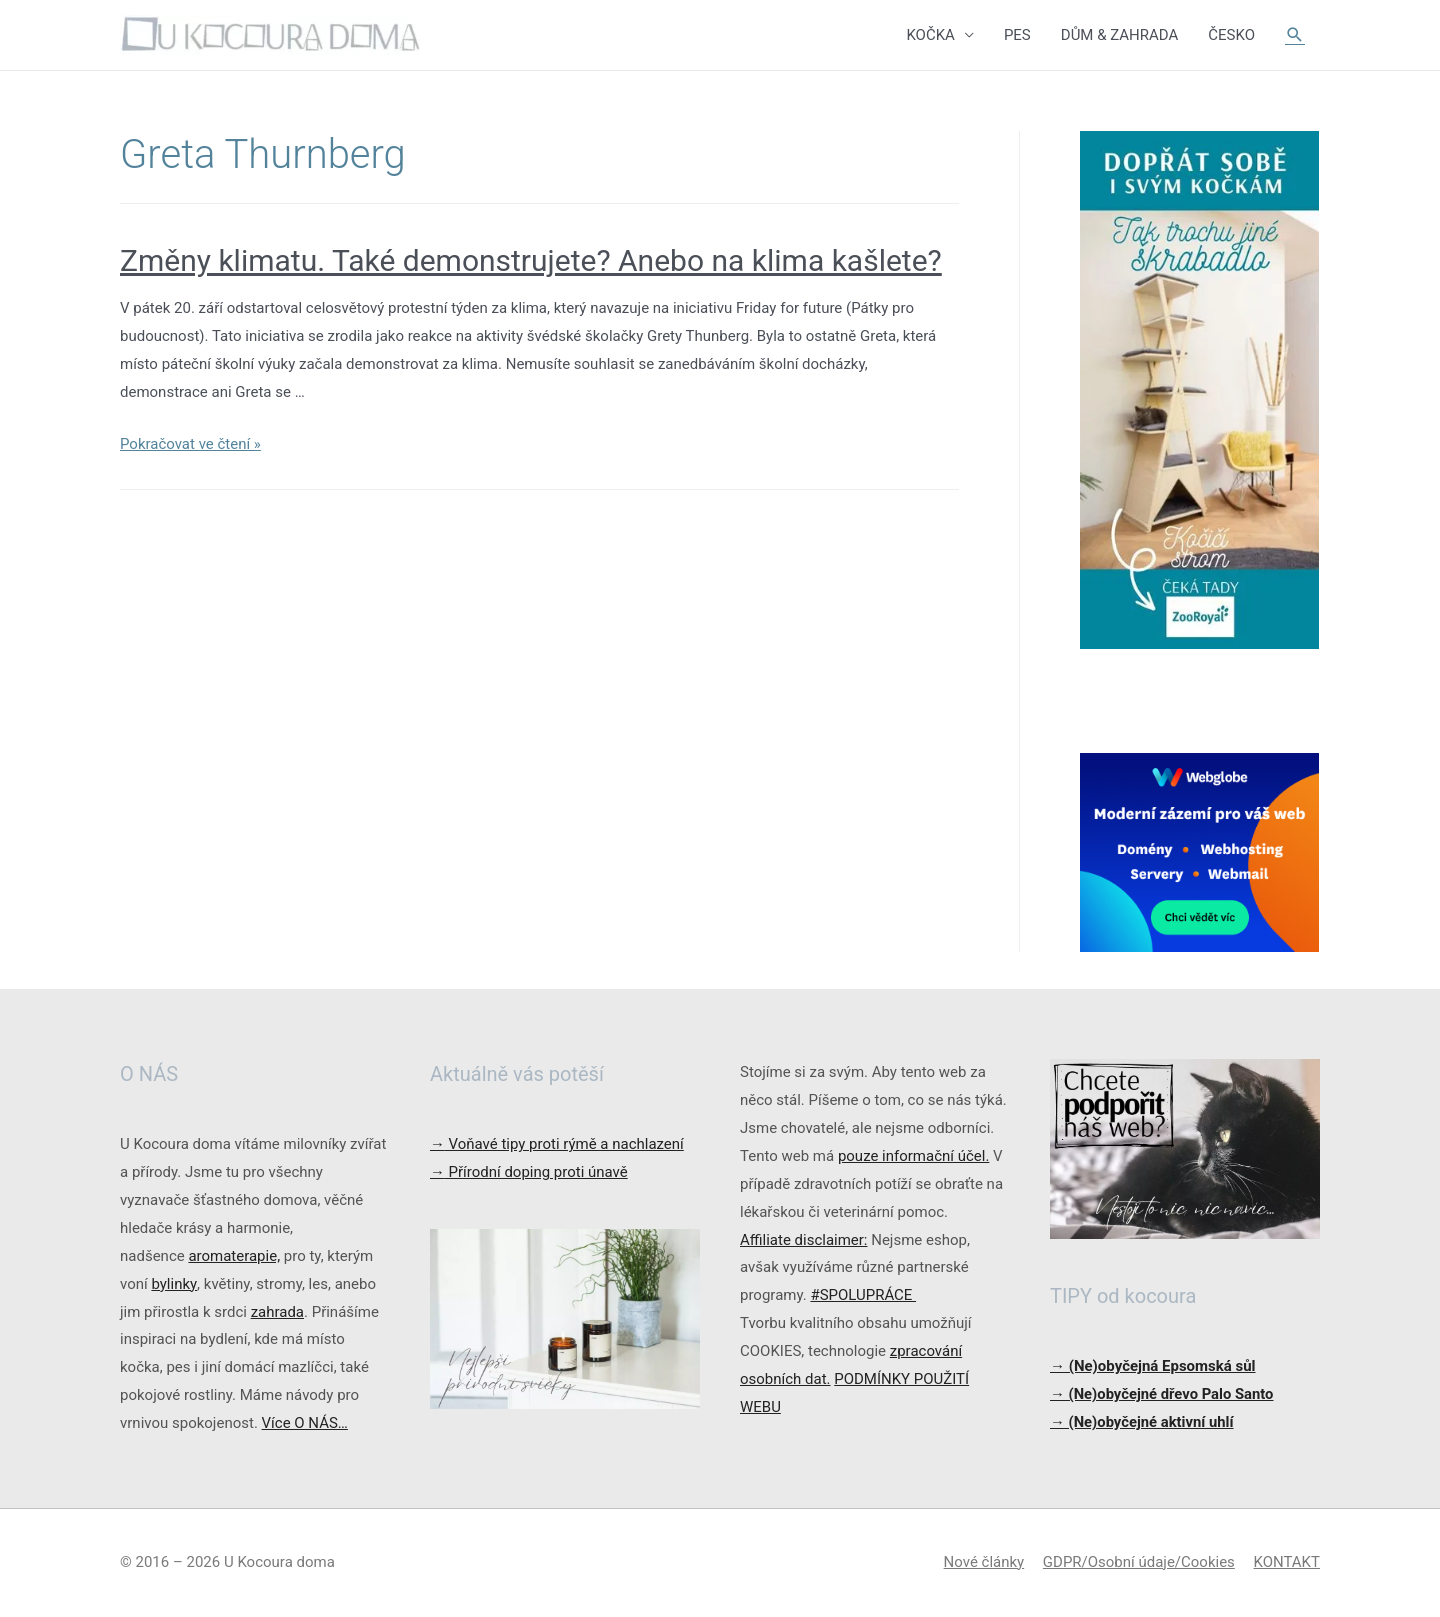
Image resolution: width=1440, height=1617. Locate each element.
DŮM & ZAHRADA (1120, 35)
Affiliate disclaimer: (804, 1240)
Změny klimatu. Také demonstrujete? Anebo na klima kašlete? (531, 260)
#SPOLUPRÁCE (863, 1295)
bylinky (173, 1284)
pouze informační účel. (914, 1156)
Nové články (983, 1562)
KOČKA (930, 35)
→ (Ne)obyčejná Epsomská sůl (1153, 1366)
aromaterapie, (234, 1256)
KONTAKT (1286, 1562)
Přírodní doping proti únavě (529, 1172)
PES (1017, 35)
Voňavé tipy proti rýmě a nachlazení (557, 1144)
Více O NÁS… (305, 1423)
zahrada (277, 1312)
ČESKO (1231, 35)
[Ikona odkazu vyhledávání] (1295, 35)
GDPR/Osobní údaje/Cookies (1139, 1562)
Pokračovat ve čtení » (190, 444)
